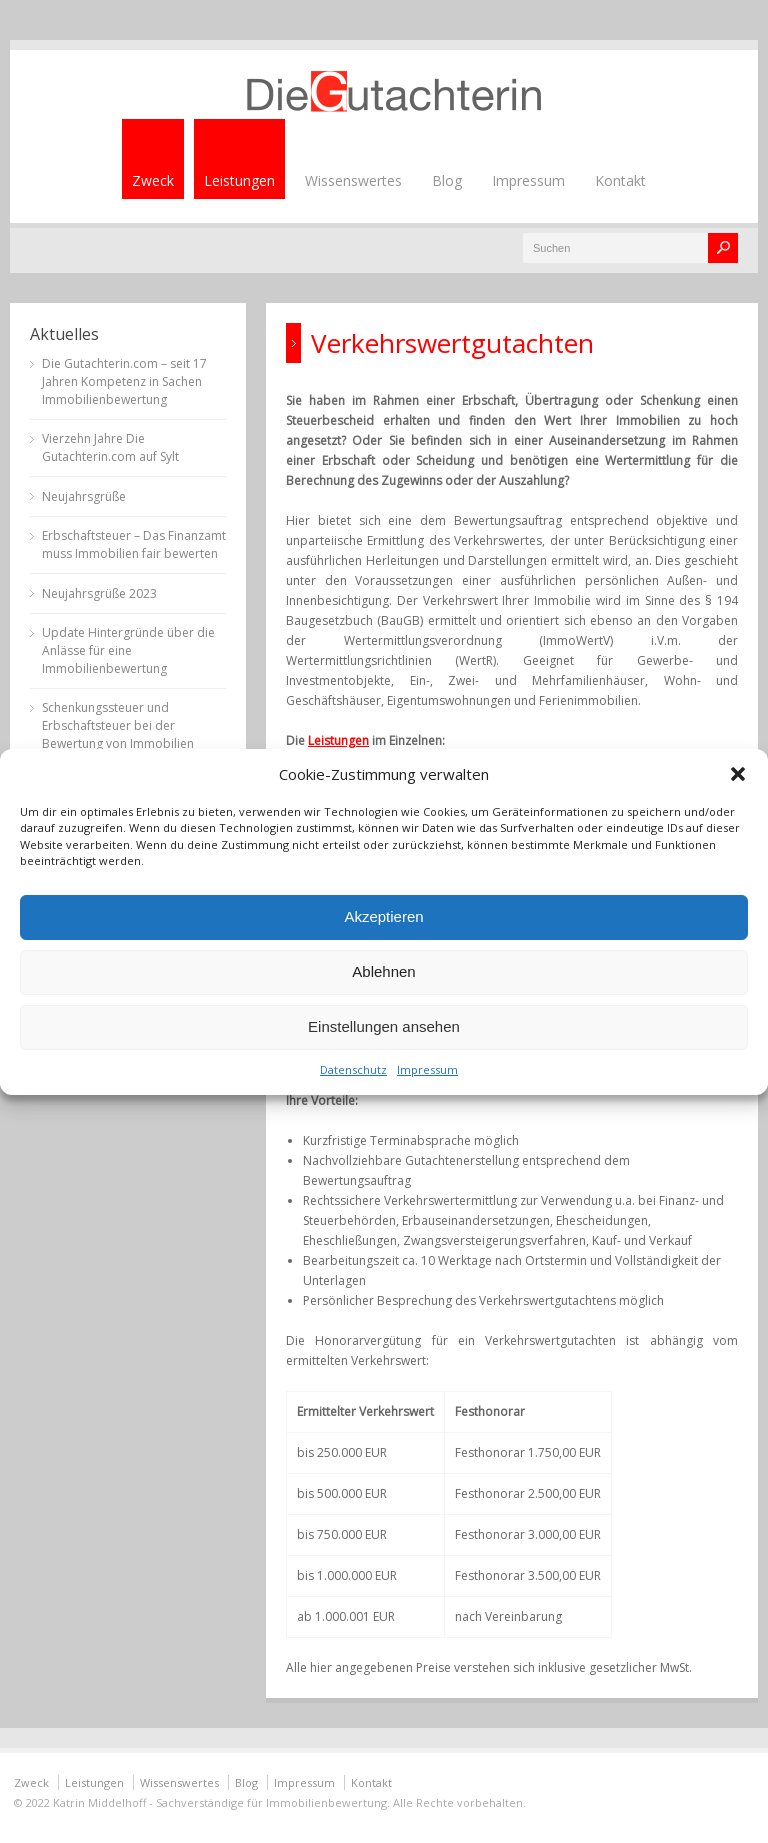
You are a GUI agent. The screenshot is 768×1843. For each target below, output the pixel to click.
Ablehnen (383, 971)
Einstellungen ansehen (384, 1026)
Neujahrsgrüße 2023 (99, 593)
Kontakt (620, 180)
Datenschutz (353, 1069)
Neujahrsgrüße (84, 496)
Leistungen (239, 180)
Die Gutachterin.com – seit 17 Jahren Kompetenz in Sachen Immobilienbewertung (124, 381)
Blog (447, 180)
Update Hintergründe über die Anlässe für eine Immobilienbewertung (128, 650)
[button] (738, 774)
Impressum (427, 1069)
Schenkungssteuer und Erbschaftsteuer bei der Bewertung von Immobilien (118, 725)
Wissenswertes (353, 180)
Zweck (153, 180)
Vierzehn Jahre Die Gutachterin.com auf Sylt (110, 447)
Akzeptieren (383, 916)
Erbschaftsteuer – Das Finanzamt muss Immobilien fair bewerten (134, 544)
